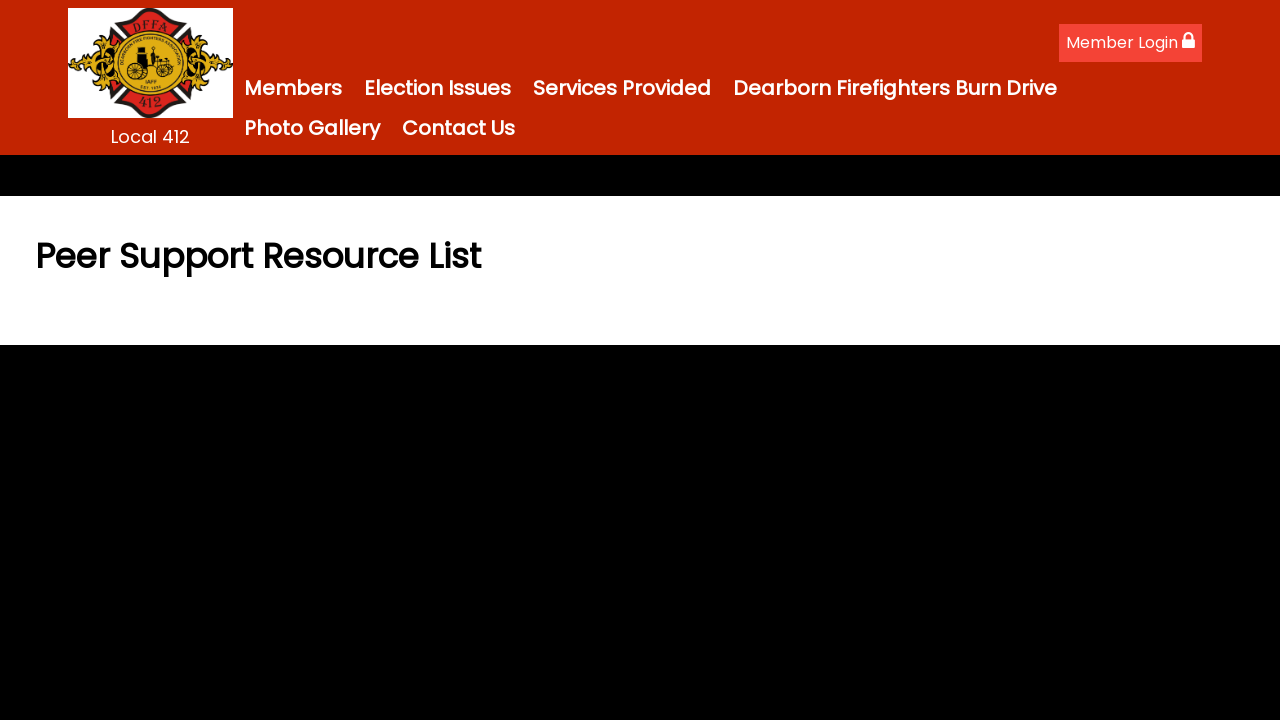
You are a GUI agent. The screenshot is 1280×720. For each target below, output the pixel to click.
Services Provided (622, 88)
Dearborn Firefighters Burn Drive (895, 88)
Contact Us (458, 128)
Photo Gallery (312, 128)
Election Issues (437, 88)
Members (293, 88)
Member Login (1130, 42)
